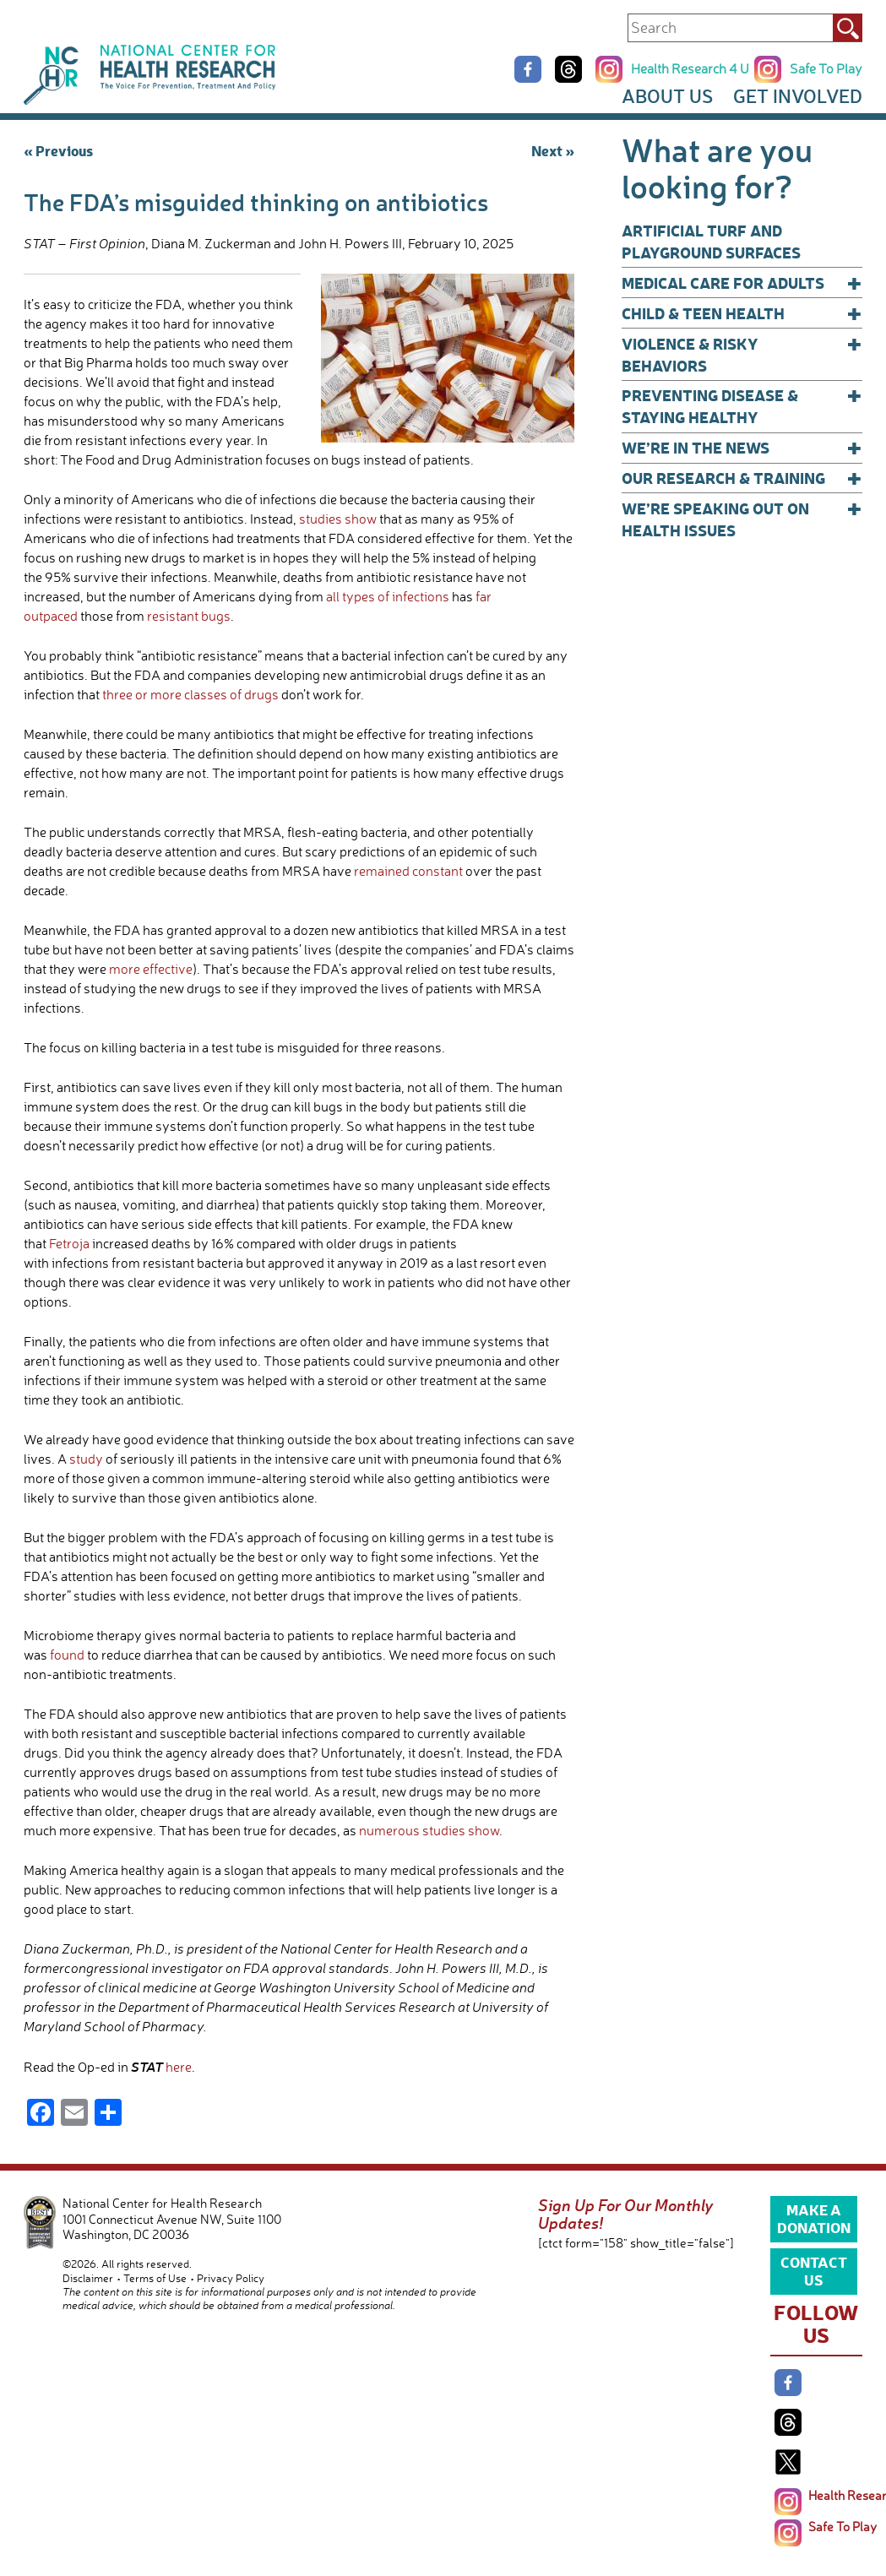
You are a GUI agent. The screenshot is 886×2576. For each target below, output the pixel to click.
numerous (389, 1830)
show (361, 518)
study (86, 1458)
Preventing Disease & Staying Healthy (742, 405)
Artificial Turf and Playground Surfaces (711, 241)
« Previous (58, 150)
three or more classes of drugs (190, 694)
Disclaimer (88, 2278)
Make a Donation (814, 2217)
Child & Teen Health (742, 313)
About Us (667, 96)
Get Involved (797, 96)
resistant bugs (189, 615)
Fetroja (70, 1243)
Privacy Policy (230, 2278)
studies (320, 518)
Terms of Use (155, 2278)
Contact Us (813, 2270)
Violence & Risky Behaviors (742, 354)
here (179, 2066)
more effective (151, 968)
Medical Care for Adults (742, 283)
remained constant (408, 870)
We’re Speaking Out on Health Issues (742, 519)
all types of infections (387, 596)
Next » (552, 150)
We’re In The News (742, 448)
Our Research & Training (742, 478)
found (67, 1654)
